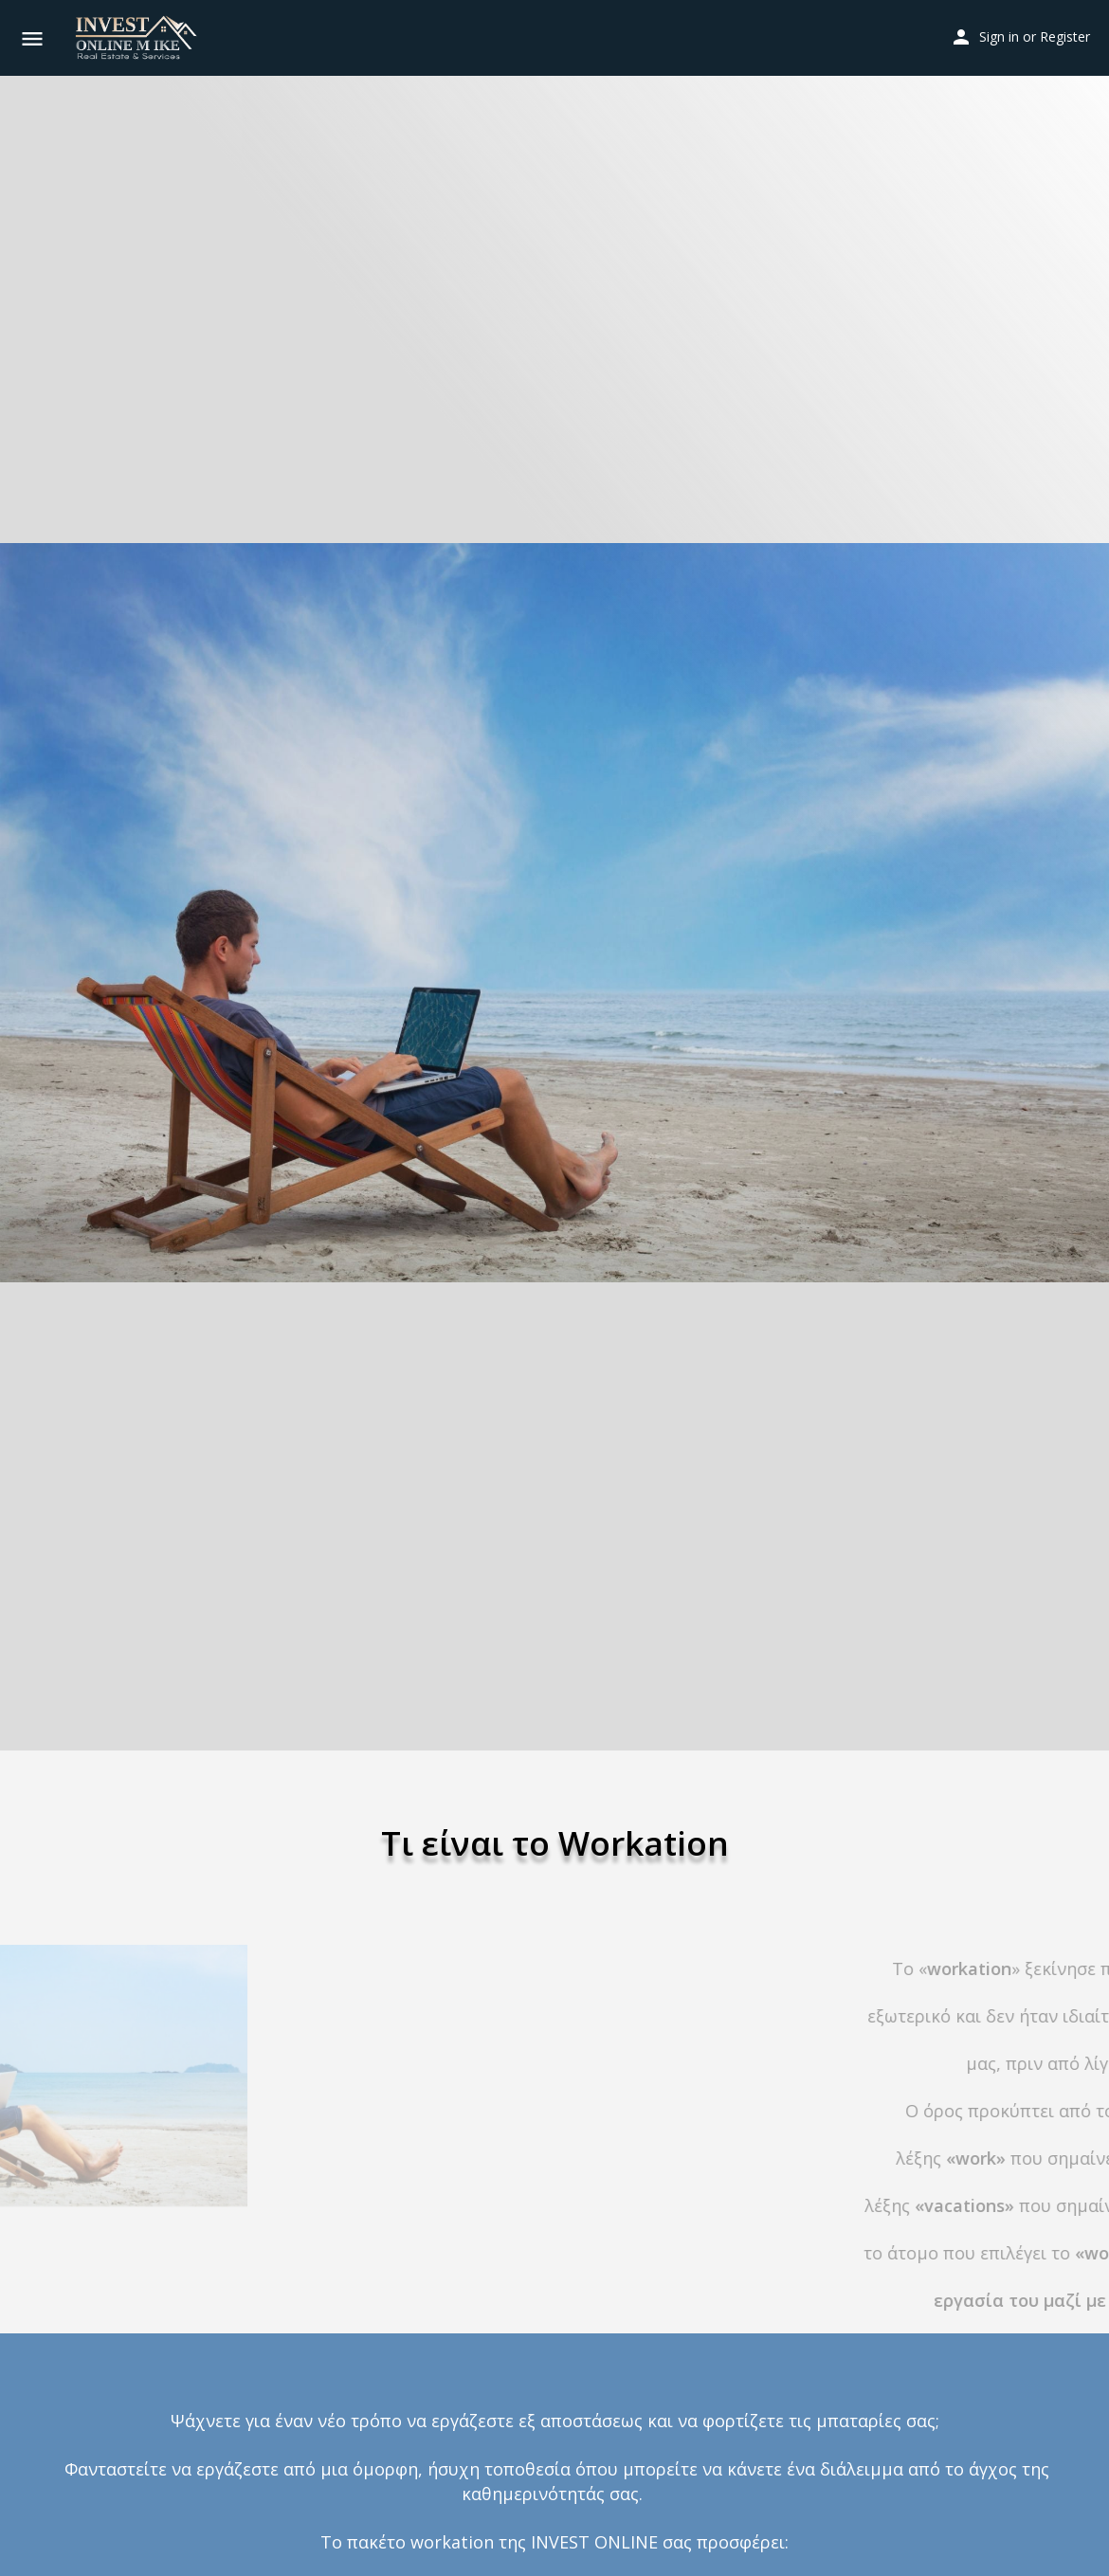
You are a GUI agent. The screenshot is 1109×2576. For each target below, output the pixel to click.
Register (1065, 36)
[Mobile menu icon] (32, 38)
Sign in (999, 36)
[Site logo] (138, 38)
